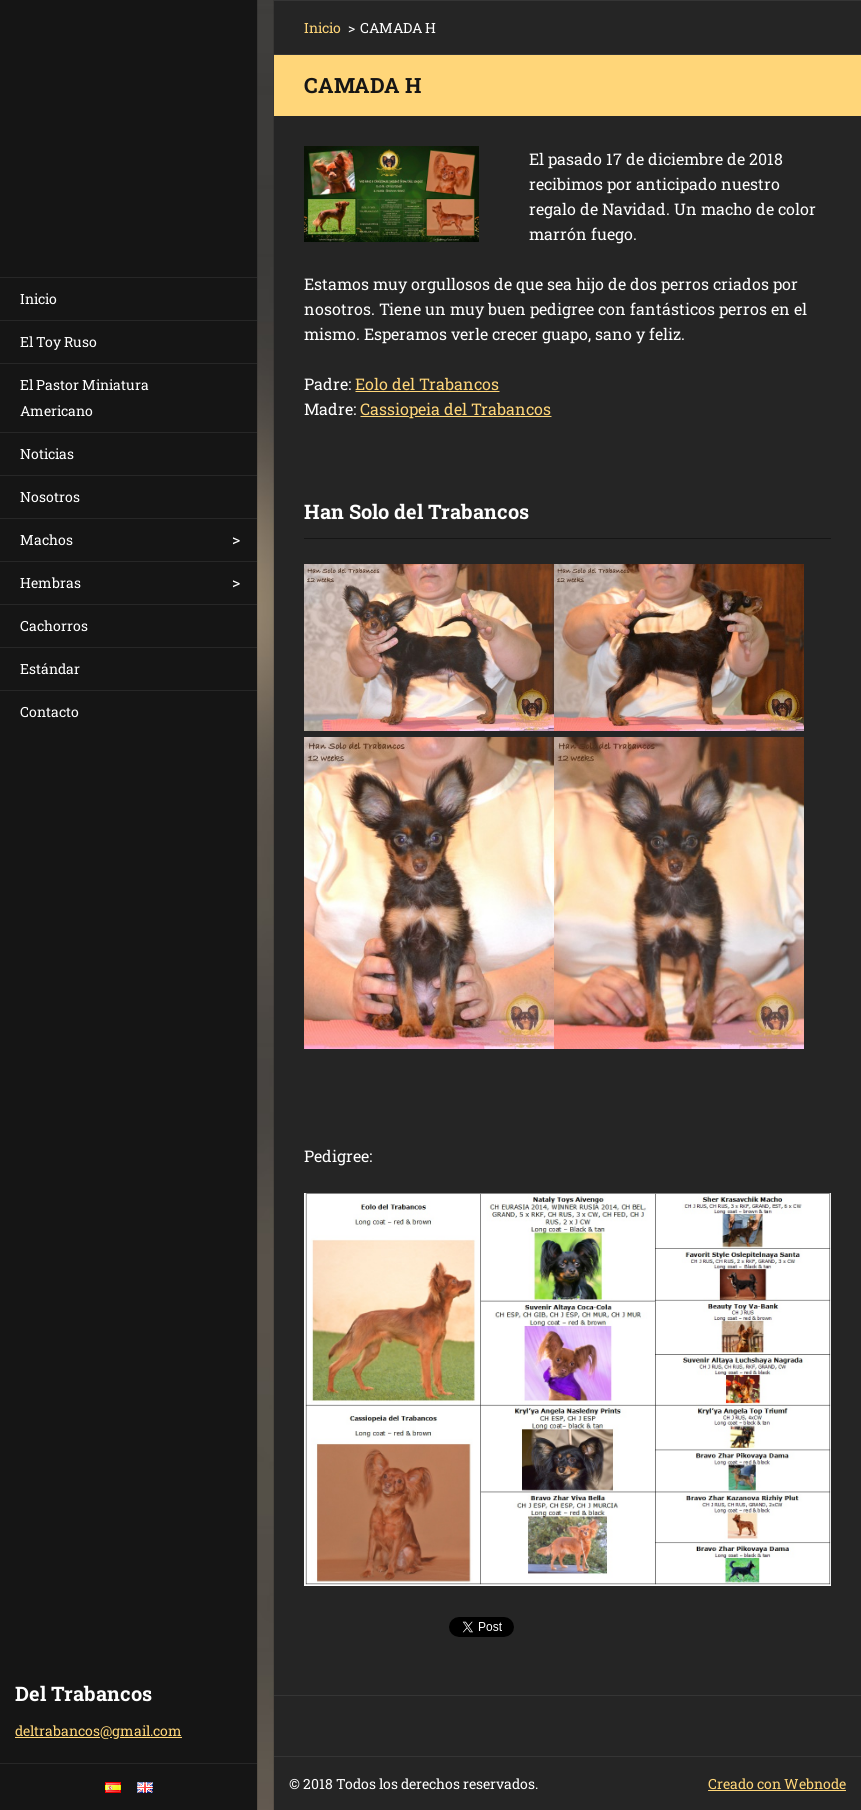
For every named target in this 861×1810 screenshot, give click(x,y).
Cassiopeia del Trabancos (455, 408)
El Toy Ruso (58, 341)
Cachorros (54, 625)
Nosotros (50, 496)
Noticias (47, 453)
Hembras (50, 582)
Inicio (38, 298)
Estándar (50, 668)
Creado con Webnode (777, 1783)
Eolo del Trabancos (427, 383)
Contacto (49, 711)
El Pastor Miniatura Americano (84, 397)
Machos (46, 539)
